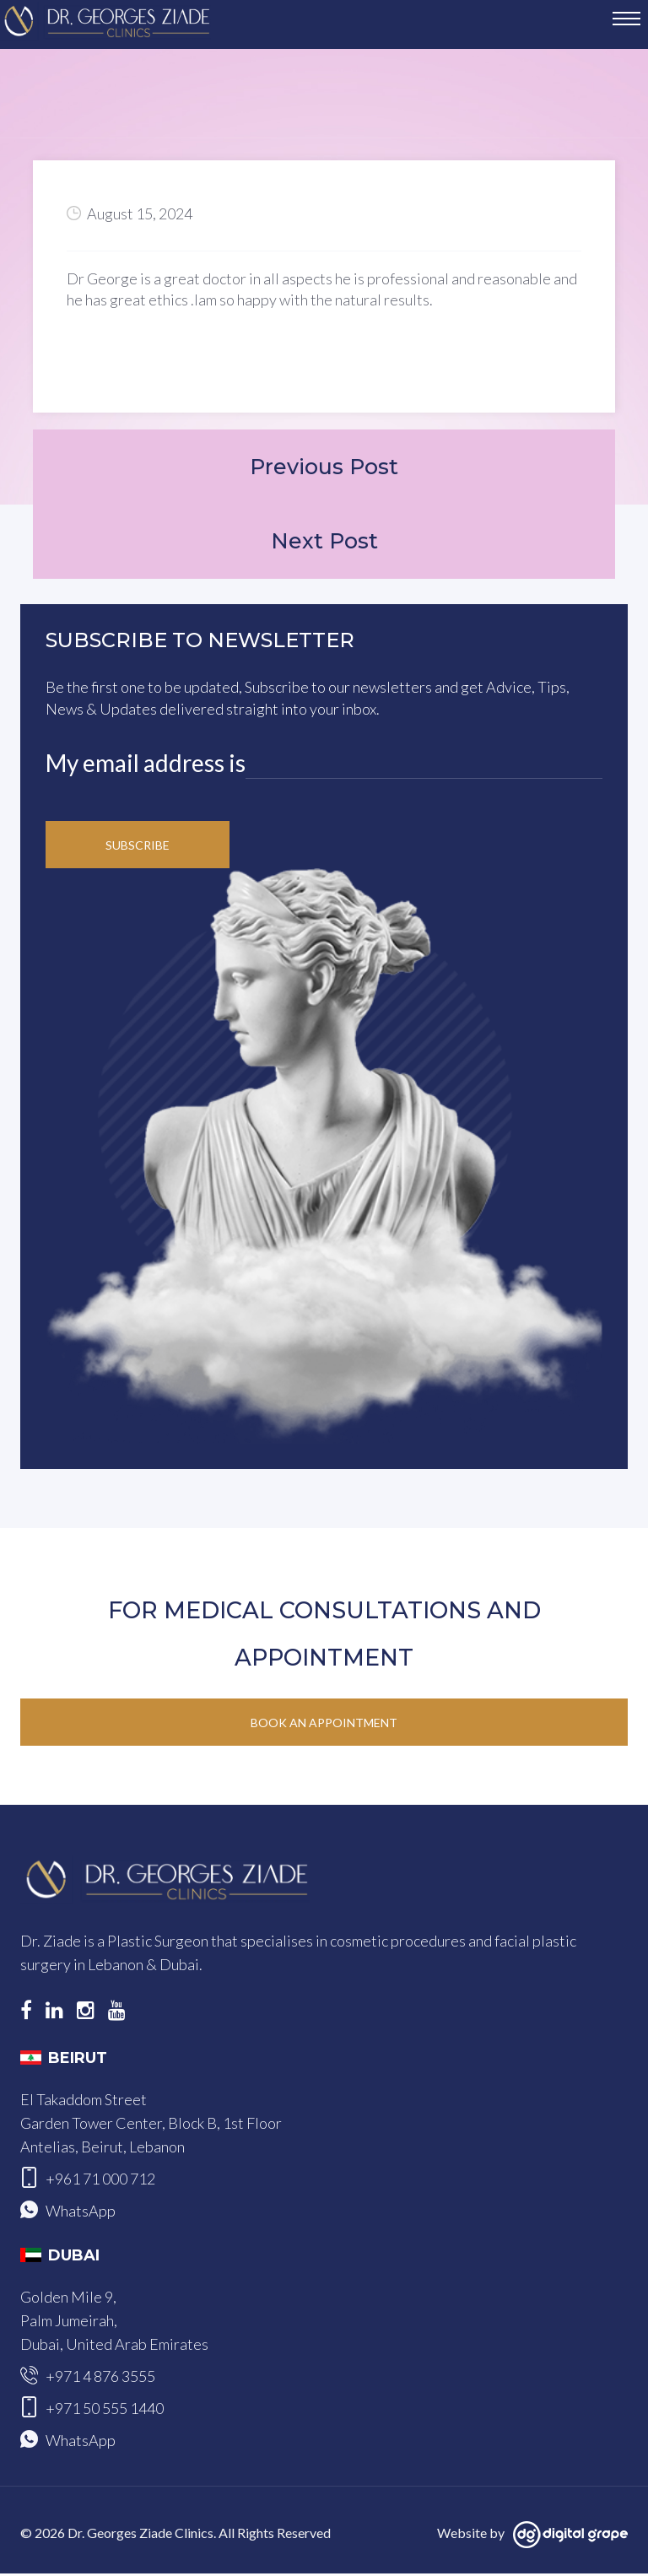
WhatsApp (81, 2213)
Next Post (324, 543)
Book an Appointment (324, 1725)
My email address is (146, 765)
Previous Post (324, 467)
